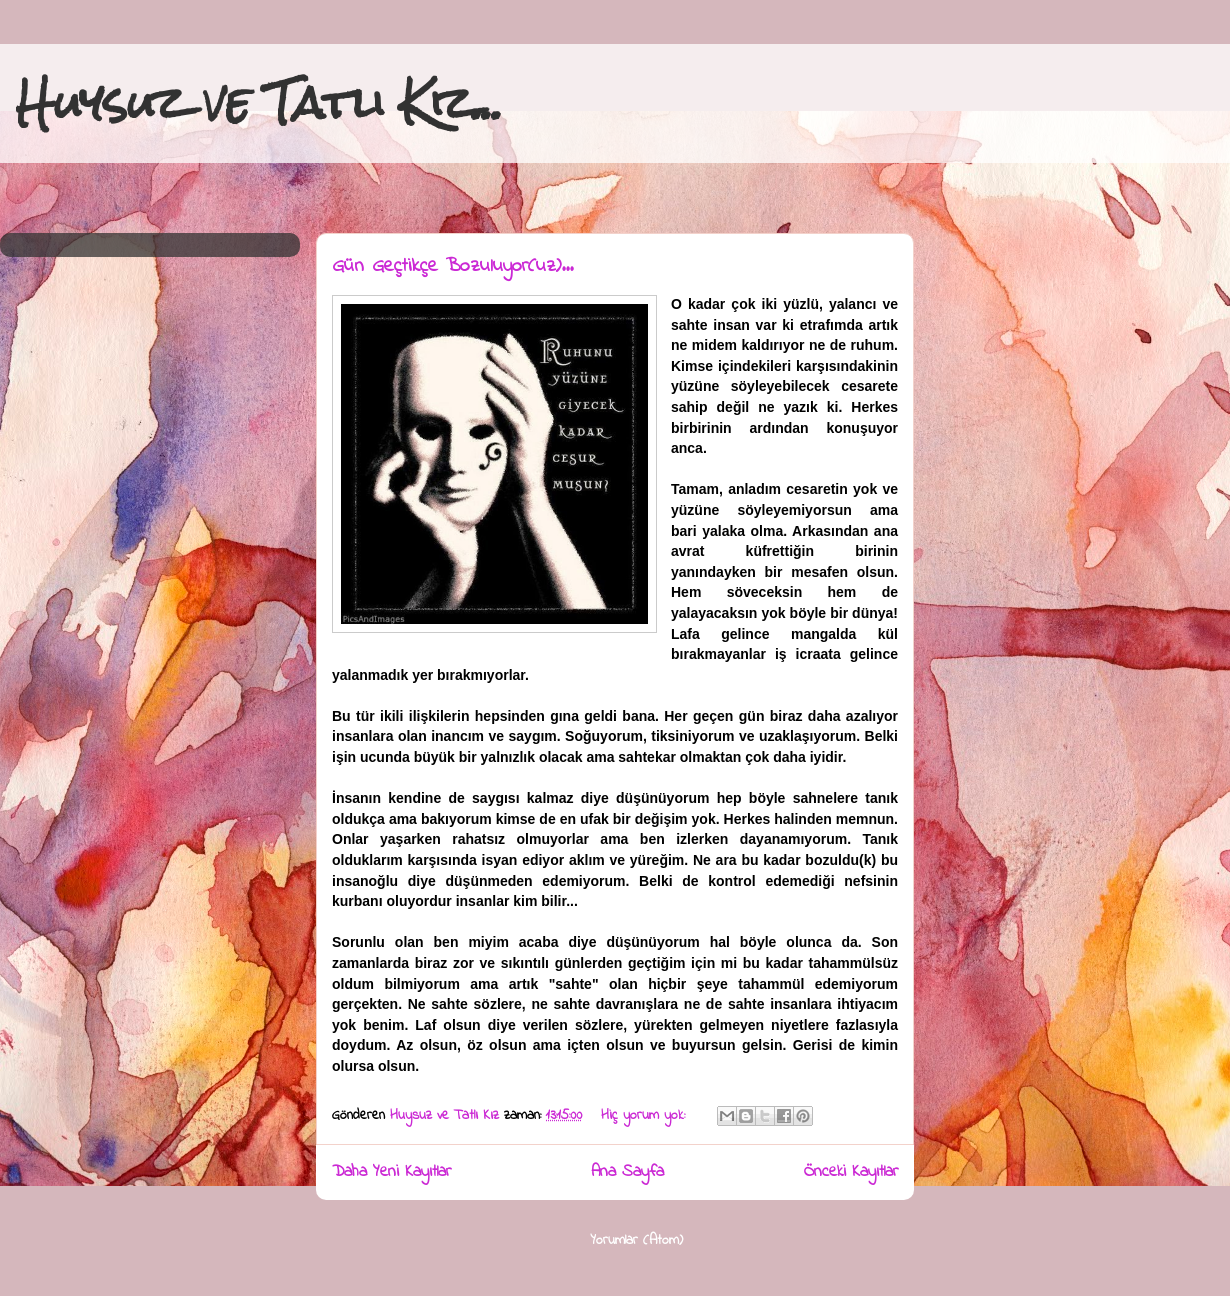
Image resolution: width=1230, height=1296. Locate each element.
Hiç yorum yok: (645, 1115)
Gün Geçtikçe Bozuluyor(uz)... (452, 266)
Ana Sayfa (627, 1172)
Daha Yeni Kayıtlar (391, 1172)
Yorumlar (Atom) (636, 1240)
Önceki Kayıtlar (851, 1172)
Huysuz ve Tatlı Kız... (259, 102)
